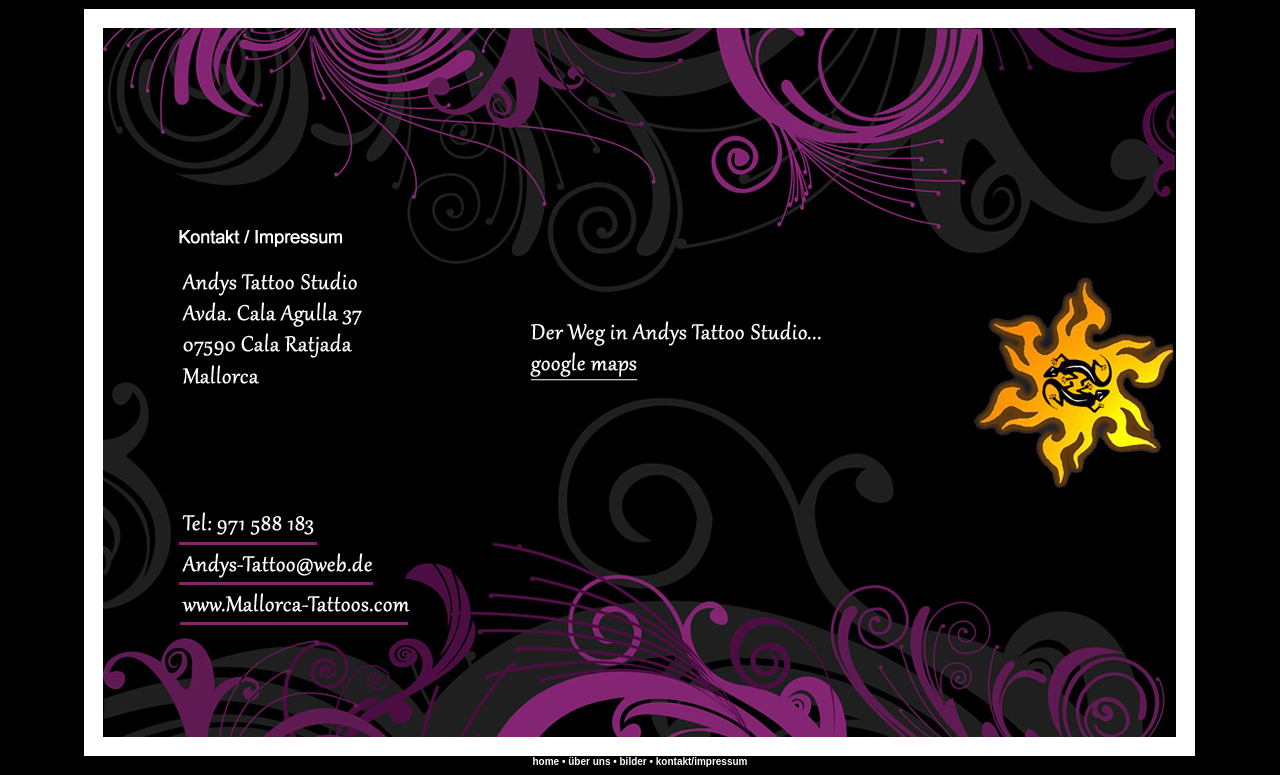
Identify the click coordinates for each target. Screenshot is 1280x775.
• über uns (586, 761)
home (545, 761)
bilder (635, 761)
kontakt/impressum (702, 761)
